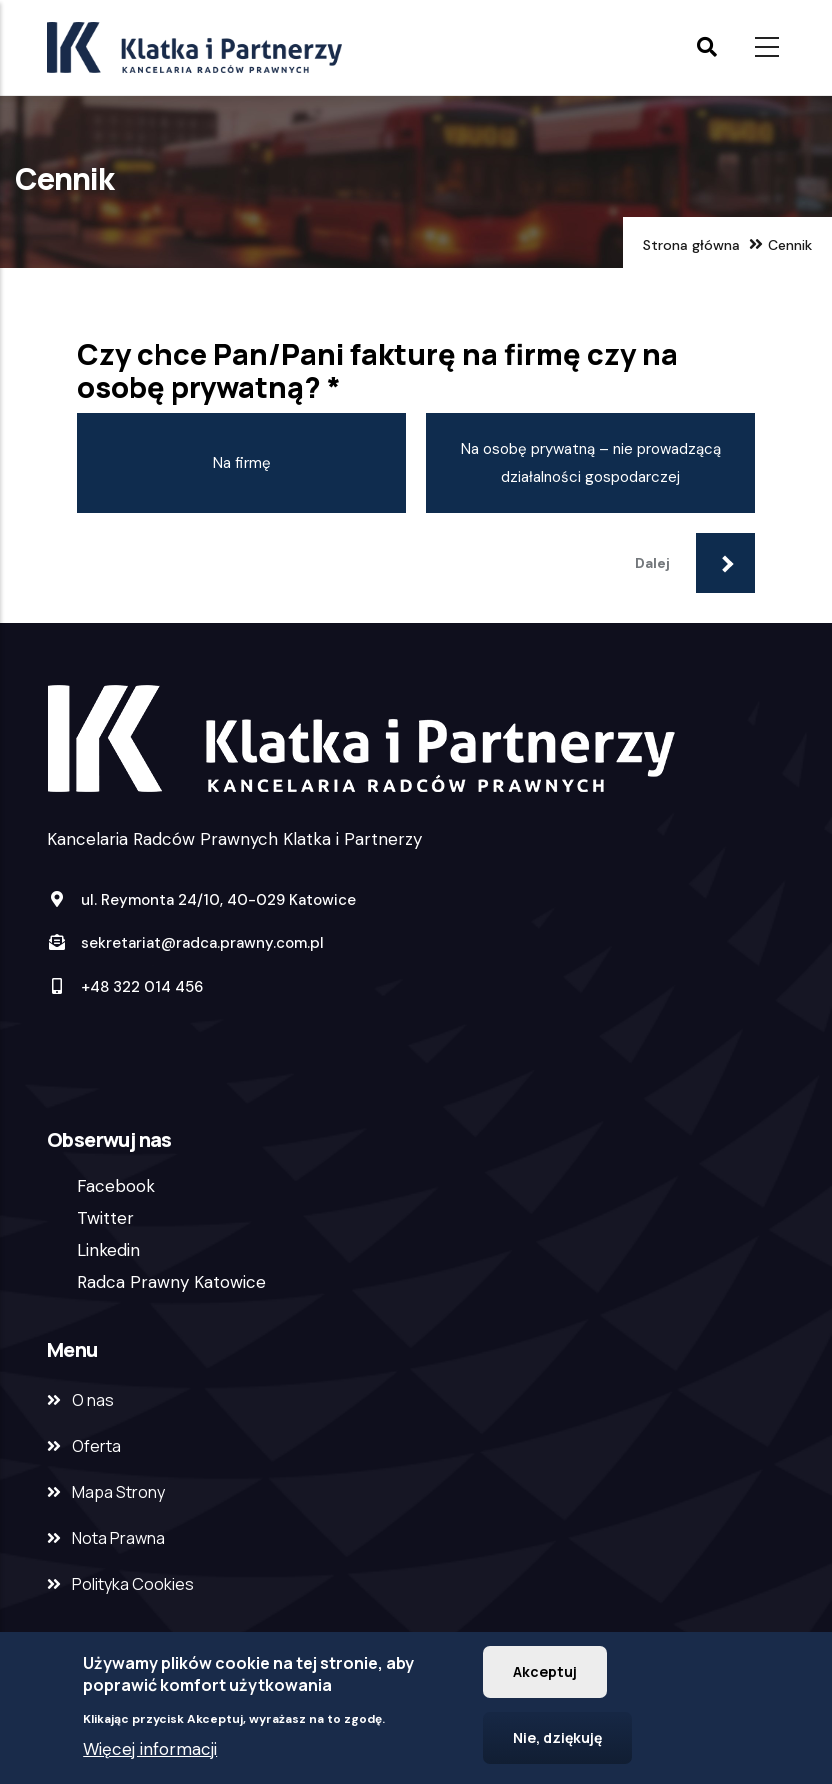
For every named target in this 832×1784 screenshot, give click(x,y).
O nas (93, 1400)
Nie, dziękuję (557, 1743)
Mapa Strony (118, 1492)
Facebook (116, 1186)
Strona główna (691, 245)
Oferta (96, 1446)
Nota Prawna (118, 1538)
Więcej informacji (150, 1755)
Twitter (105, 1218)
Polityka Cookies (133, 1584)
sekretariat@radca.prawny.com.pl (185, 943)
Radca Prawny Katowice (171, 1282)
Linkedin (108, 1250)
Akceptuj (545, 1677)
